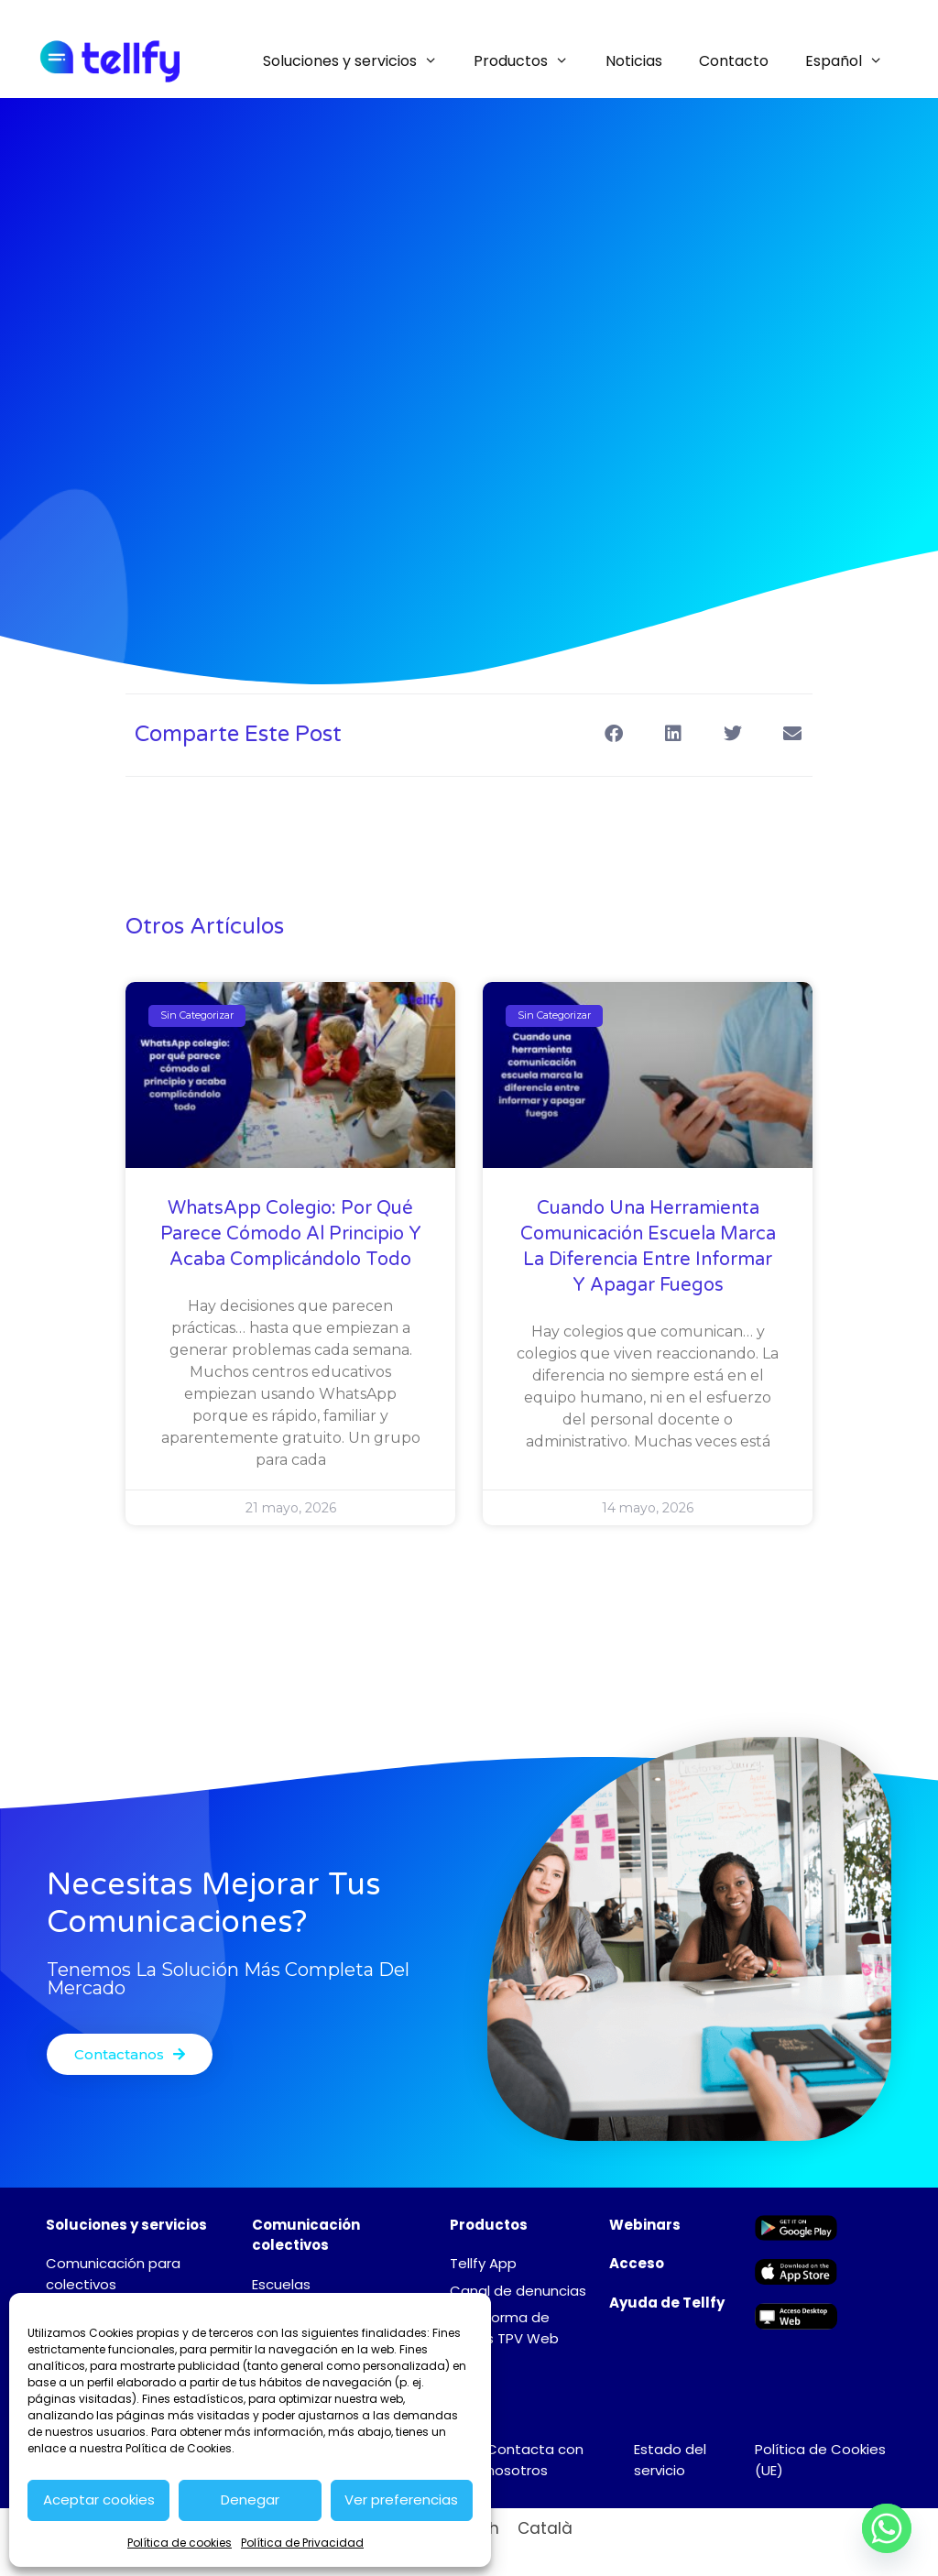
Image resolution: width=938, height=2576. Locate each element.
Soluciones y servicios (359, 61)
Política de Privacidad (302, 2542)
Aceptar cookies (99, 2499)
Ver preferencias (401, 2499)
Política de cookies (179, 2542)
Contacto (734, 60)
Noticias (633, 60)
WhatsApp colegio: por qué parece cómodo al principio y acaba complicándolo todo (290, 1234)
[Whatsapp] (886, 2528)
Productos (530, 61)
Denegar (250, 2499)
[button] (613, 733)
